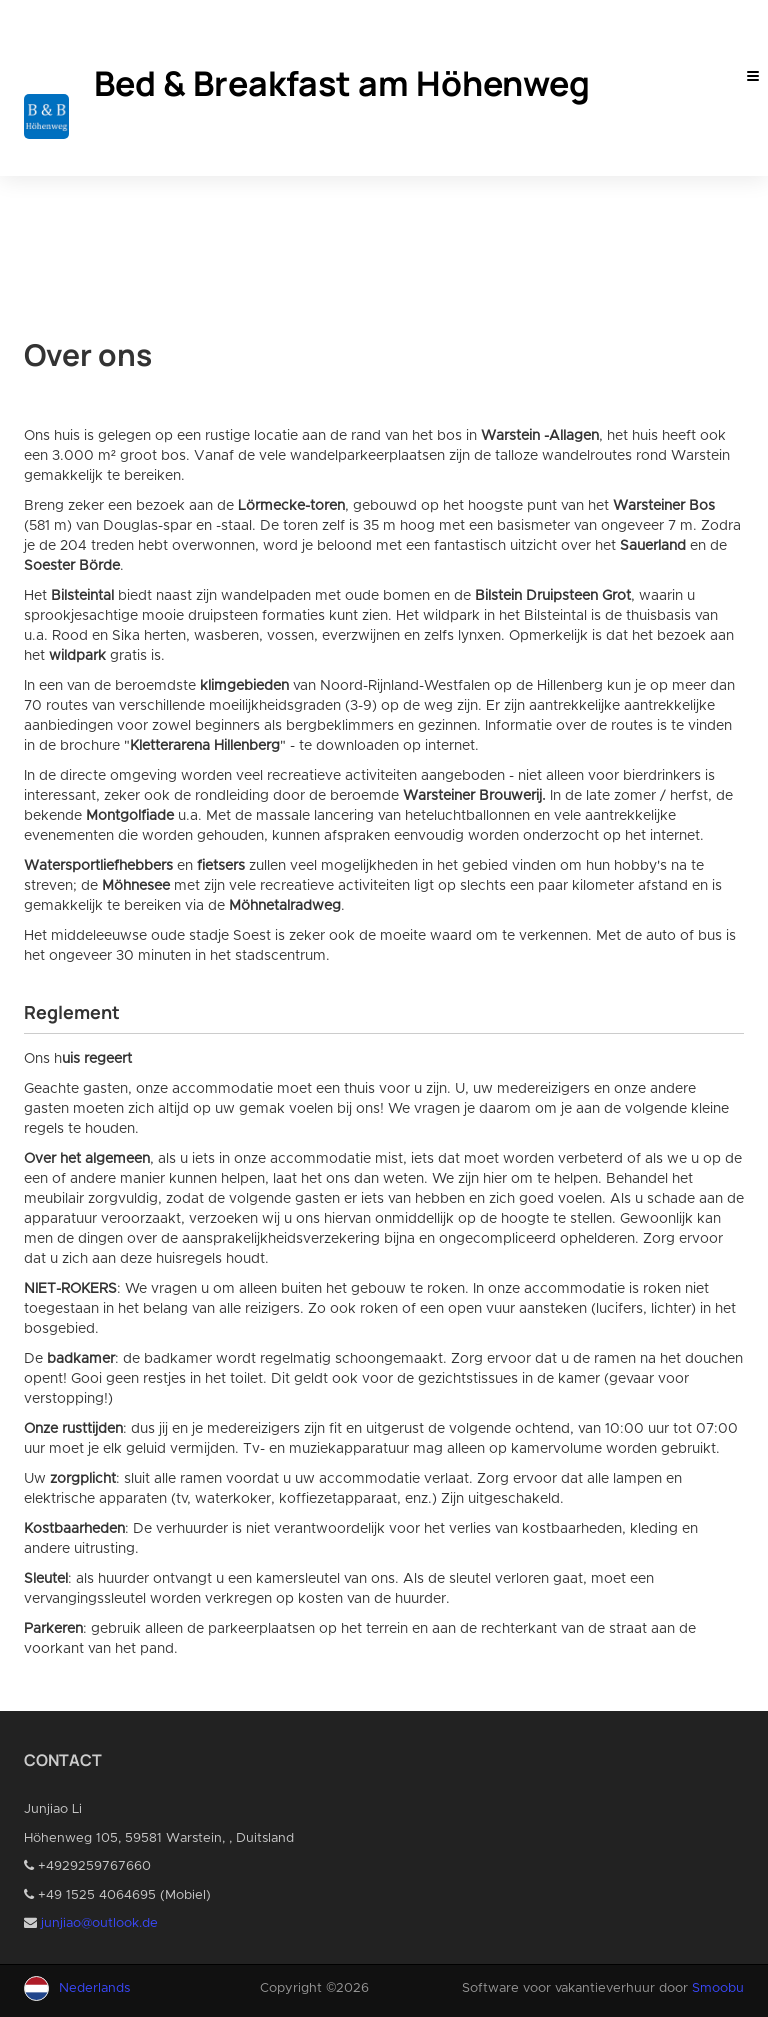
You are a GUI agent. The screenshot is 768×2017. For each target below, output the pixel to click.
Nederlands (94, 1988)
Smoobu (718, 1988)
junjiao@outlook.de (99, 1923)
